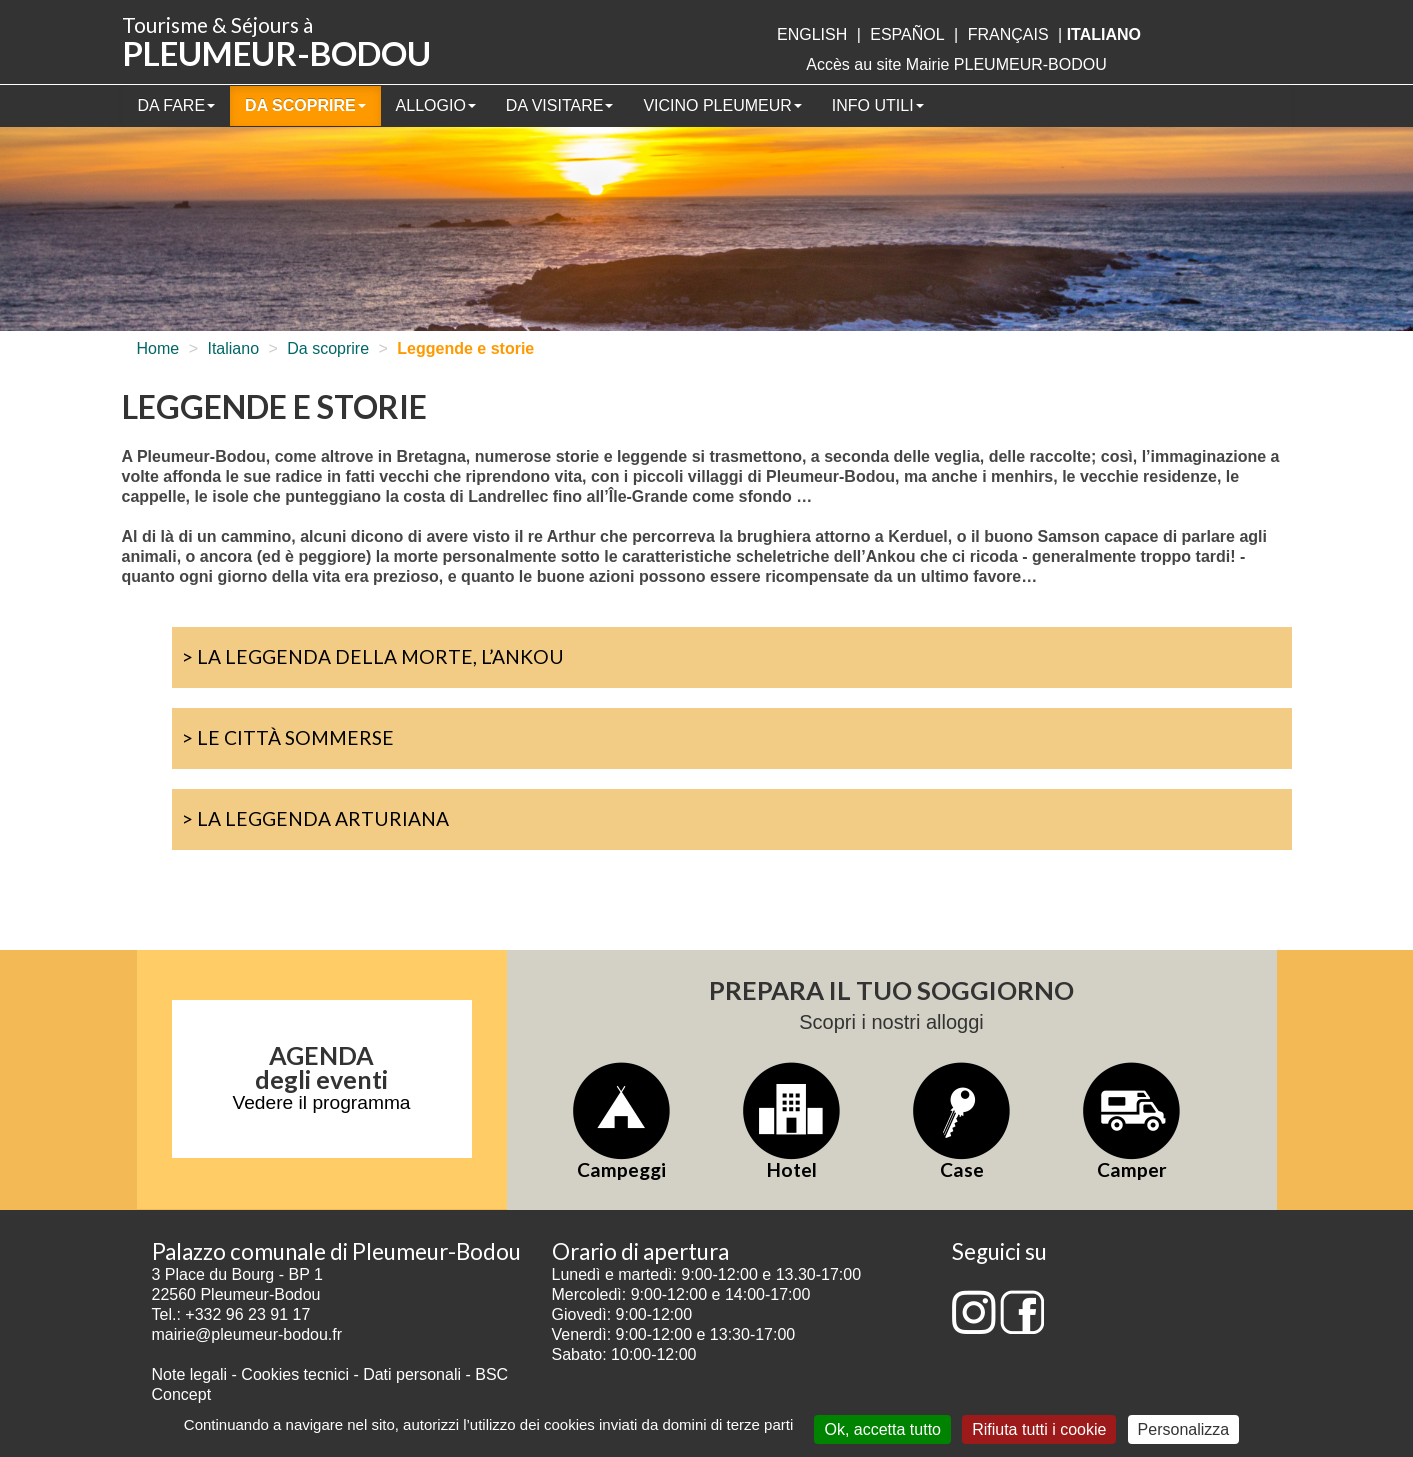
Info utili (878, 105)
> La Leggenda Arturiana (315, 818)
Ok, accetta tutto (882, 1429)
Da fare (177, 105)
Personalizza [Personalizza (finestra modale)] (1184, 1429)
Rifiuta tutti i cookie (1039, 1429)
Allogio (436, 105)
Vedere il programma (321, 1102)
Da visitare (560, 105)
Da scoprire (305, 105)
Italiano (233, 348)
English (812, 34)
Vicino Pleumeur (722, 105)
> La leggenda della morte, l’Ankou (373, 656)
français (1008, 34)
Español (907, 34)
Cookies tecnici (297, 1374)
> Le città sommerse (288, 737)
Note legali (192, 1374)
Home (158, 348)
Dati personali (412, 1374)
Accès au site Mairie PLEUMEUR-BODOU (956, 64)
